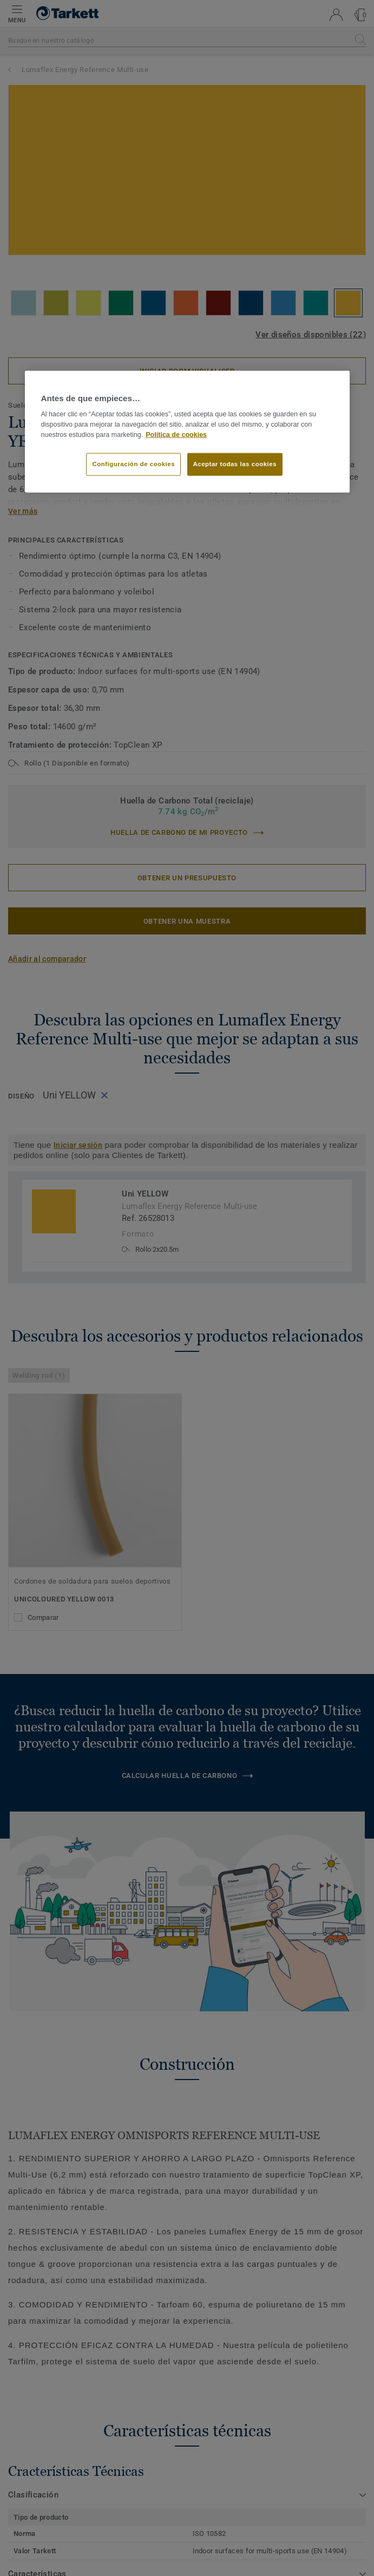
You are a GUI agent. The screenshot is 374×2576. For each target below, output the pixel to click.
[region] (187, 431)
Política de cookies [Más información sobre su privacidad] (176, 434)
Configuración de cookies (133, 464)
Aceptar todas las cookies (235, 464)
